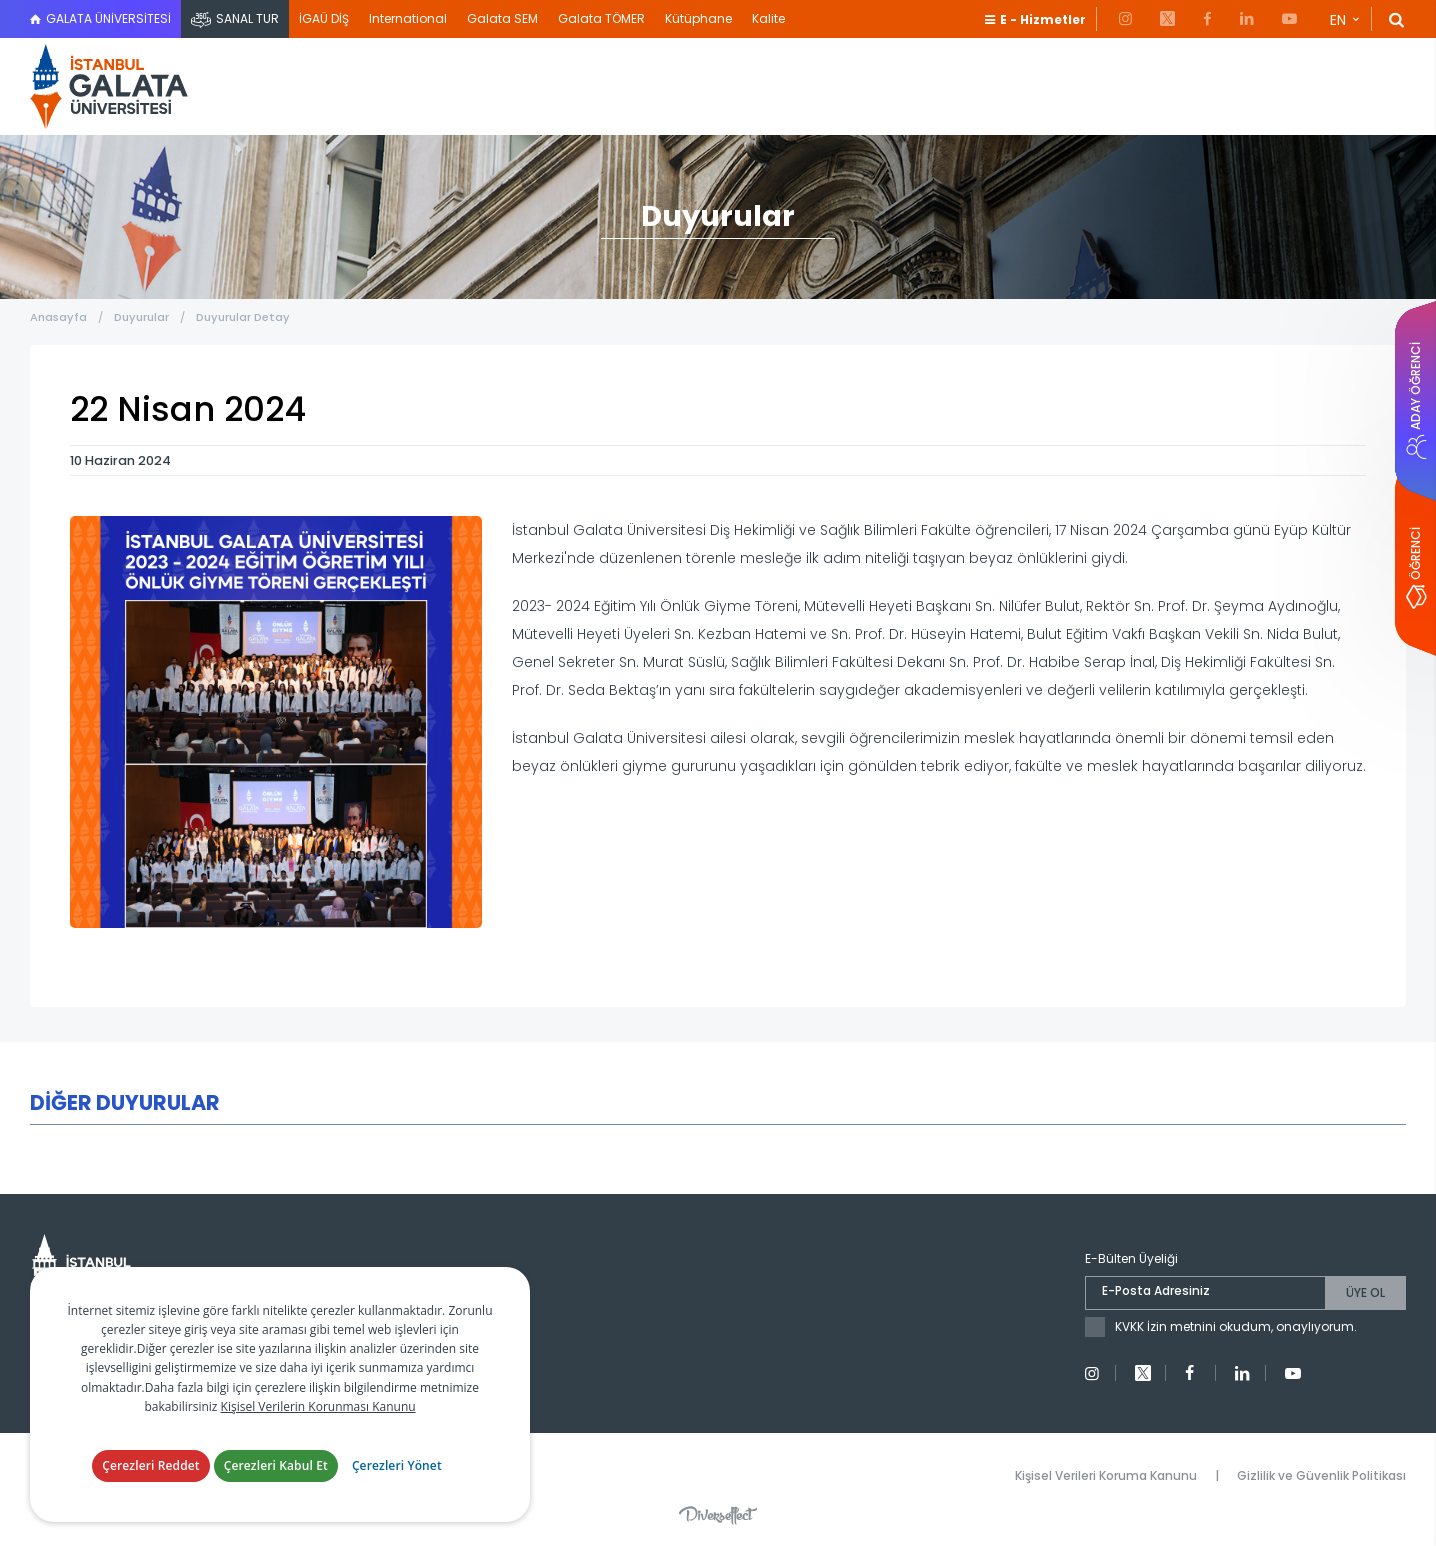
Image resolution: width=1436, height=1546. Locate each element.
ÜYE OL (1365, 1292)
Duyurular (141, 317)
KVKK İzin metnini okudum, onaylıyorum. (1236, 1326)
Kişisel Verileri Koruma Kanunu (1106, 1475)
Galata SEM (502, 18)
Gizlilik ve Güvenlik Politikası (1321, 1475)
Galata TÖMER (601, 18)
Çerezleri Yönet (397, 1465)
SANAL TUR (247, 18)
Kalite (768, 18)
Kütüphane (698, 18)
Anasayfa (58, 317)
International (408, 18)
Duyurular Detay (243, 317)
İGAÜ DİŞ (324, 18)
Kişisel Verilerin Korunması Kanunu (318, 1406)
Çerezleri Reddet (151, 1465)
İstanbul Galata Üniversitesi (110, 86)
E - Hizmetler (1043, 20)
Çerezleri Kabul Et (276, 1465)
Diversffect (718, 1515)
